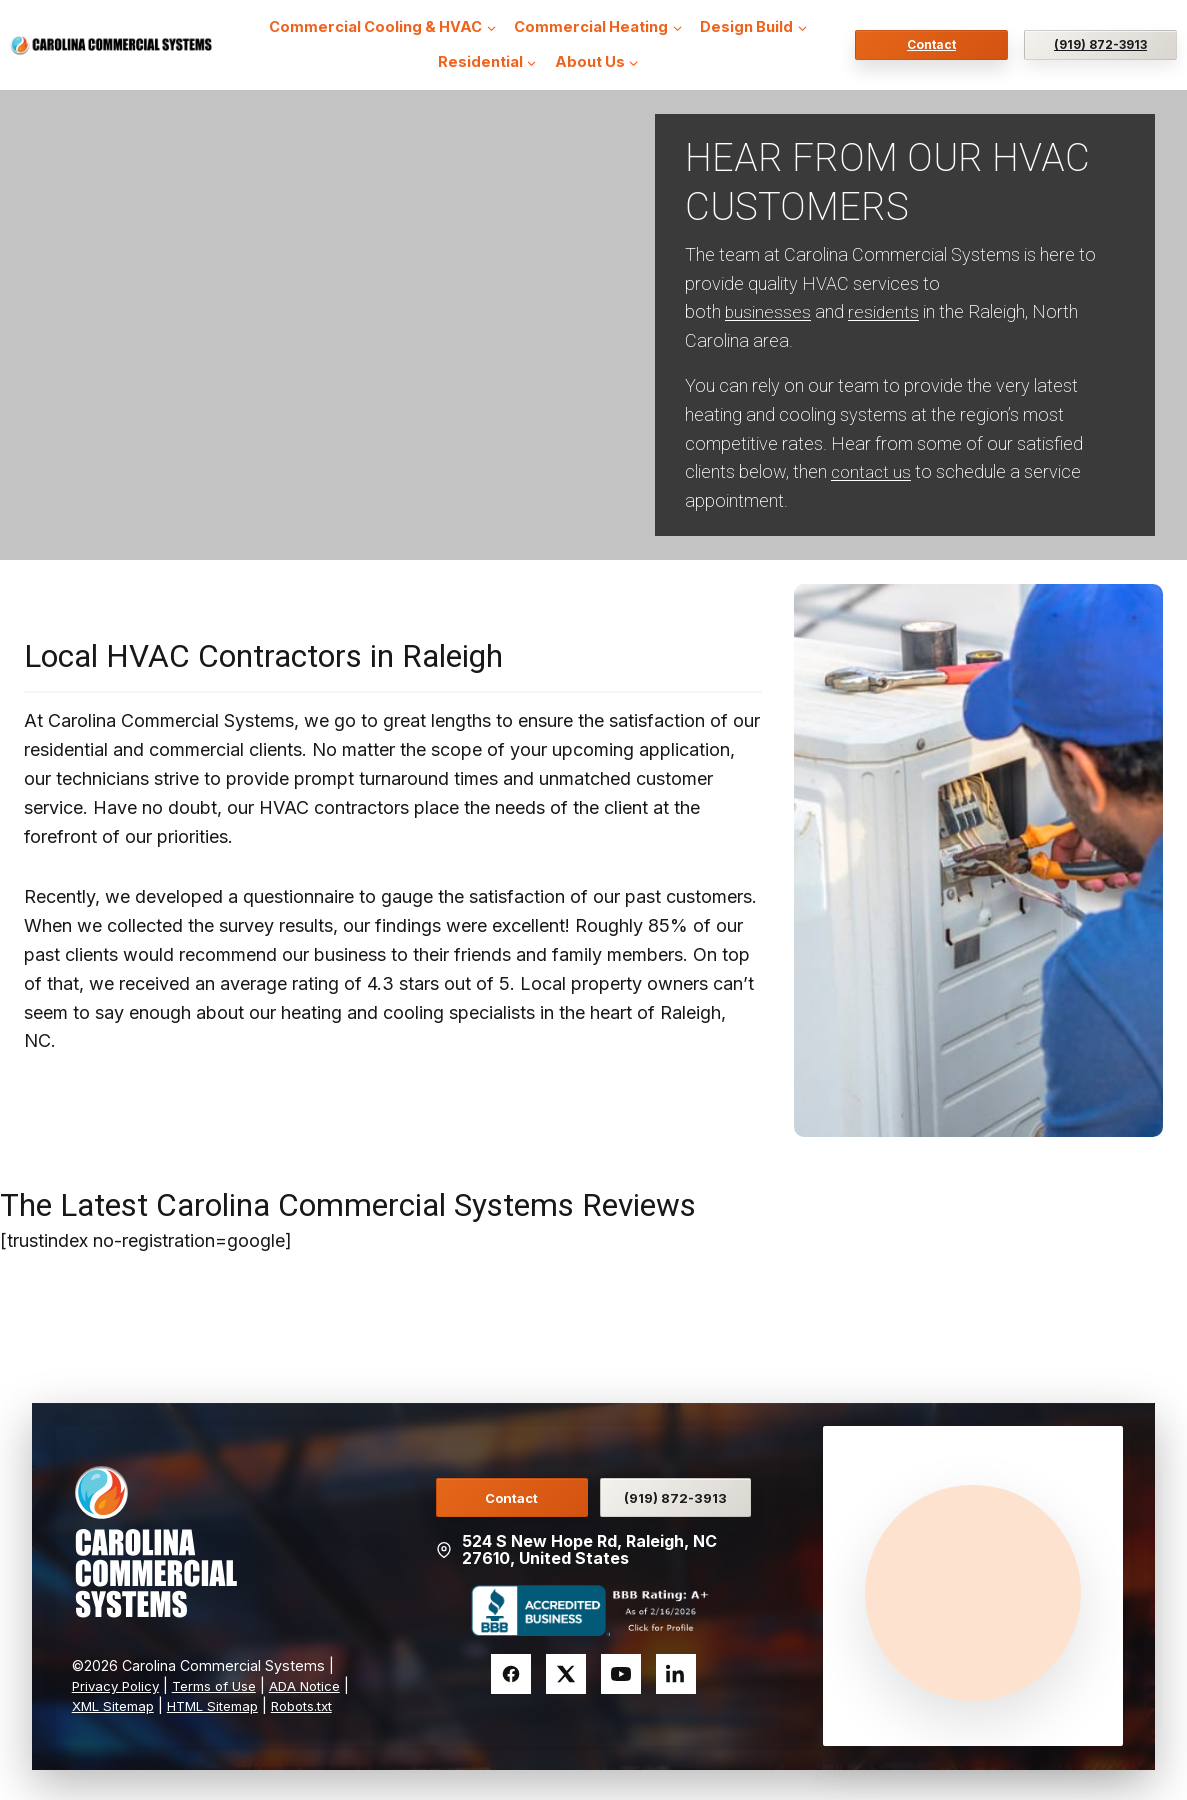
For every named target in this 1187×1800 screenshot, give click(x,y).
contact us (873, 471)
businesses (768, 311)
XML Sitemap (174, 1685)
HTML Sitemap (282, 1685)
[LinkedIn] (676, 1671)
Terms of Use (224, 1665)
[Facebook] (511, 1671)
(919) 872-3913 (1100, 44)
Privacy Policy (118, 1665)
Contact (931, 44)
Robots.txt (107, 1705)
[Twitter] (566, 1671)
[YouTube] (621, 1671)
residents (885, 311)
